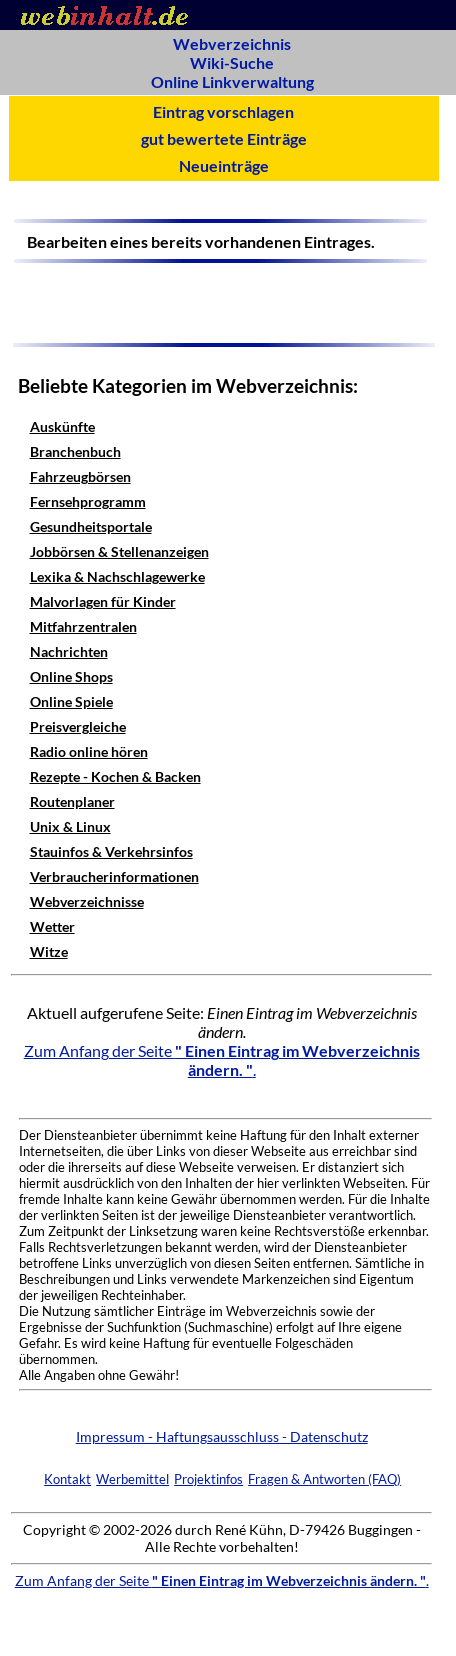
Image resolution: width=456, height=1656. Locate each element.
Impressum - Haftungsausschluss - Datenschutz (222, 1436)
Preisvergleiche (78, 726)
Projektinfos (208, 1479)
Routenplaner (72, 801)
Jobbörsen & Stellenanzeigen (119, 551)
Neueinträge (224, 165)
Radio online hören (89, 751)
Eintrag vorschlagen (223, 111)
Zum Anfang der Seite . (222, 1060)
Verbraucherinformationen (114, 876)
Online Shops (71, 676)
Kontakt (67, 1479)
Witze (49, 951)
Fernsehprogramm (88, 501)
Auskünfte (62, 426)
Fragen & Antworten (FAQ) (324, 1479)
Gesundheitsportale (91, 526)
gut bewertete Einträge (224, 138)
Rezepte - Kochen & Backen (115, 776)
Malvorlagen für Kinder (103, 601)
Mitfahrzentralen (83, 626)
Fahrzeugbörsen (80, 476)
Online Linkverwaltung (232, 81)
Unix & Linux (70, 826)
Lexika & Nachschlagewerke (117, 576)
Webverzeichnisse (87, 901)
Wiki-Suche (232, 62)
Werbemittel (132, 1479)
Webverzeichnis (232, 43)
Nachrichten (69, 651)
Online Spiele (71, 701)
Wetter (52, 926)
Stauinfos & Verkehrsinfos (111, 851)
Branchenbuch (75, 451)
